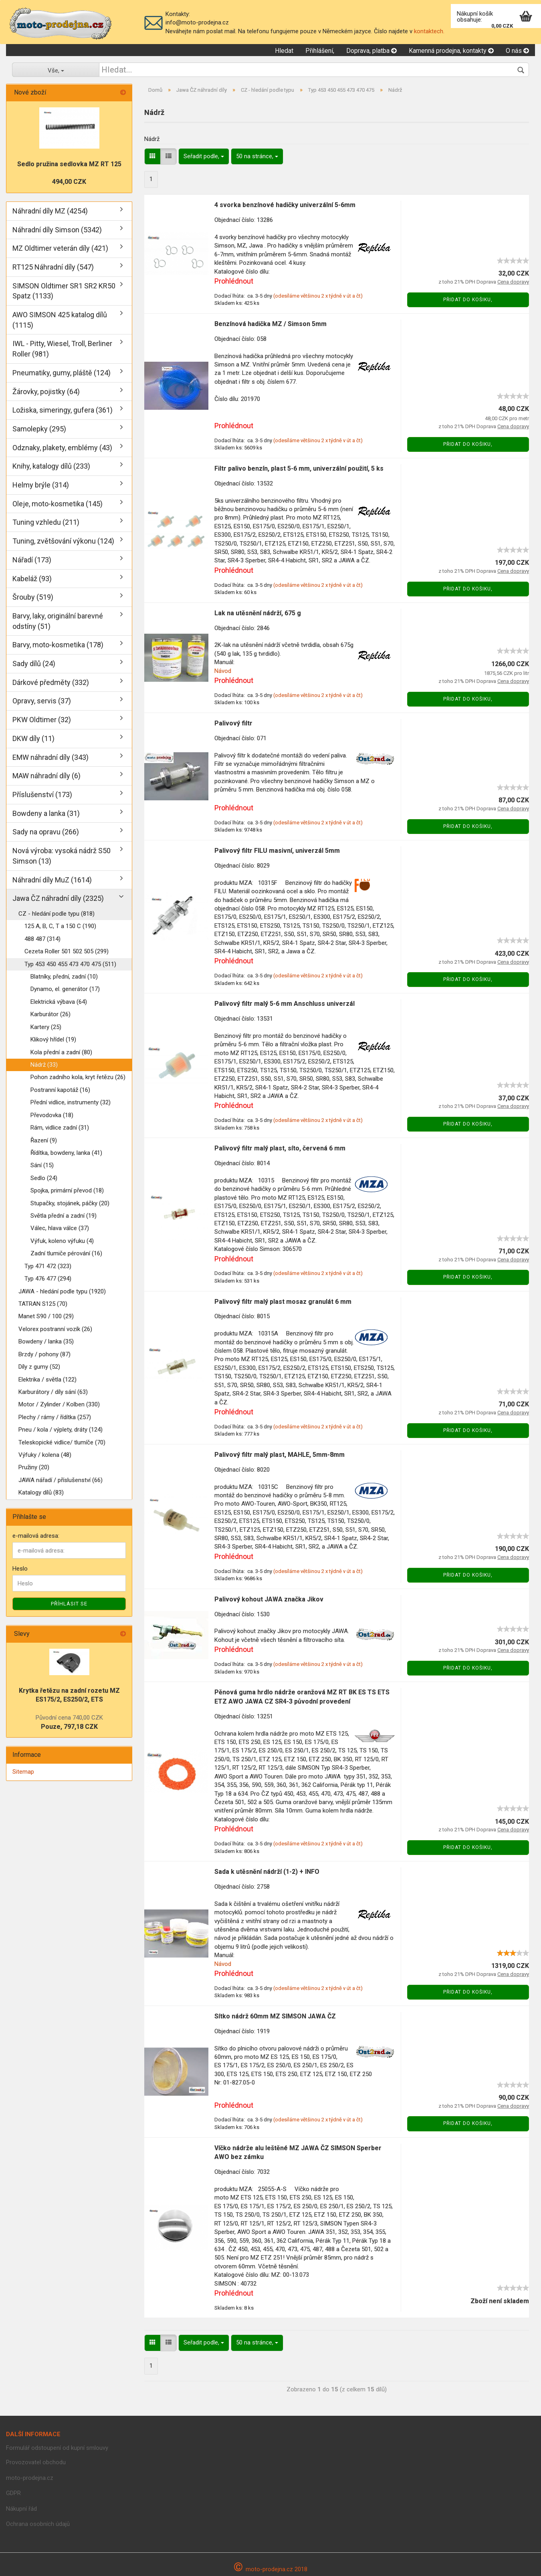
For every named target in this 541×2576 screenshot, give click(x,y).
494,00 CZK (69, 181)
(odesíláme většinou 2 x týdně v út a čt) (318, 296)
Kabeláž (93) (32, 578)
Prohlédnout (233, 281)
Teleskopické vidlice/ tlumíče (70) (61, 1442)
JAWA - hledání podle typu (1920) (62, 1291)
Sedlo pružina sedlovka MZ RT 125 (69, 164)
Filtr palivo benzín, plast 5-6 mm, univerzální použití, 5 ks (299, 468)
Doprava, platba (371, 50)
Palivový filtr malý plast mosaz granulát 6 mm (282, 1301)
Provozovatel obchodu (36, 2462)
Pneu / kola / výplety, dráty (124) (60, 1429)
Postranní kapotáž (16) (60, 1090)
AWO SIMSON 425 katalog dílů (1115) (59, 319)
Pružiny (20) (33, 1467)
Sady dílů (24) (33, 663)
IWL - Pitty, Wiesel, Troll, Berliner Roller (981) (62, 348)
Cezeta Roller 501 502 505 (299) (66, 951)
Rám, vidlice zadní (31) (59, 1127)
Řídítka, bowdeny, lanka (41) (66, 1152)
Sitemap (23, 1771)
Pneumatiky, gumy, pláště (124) (61, 373)
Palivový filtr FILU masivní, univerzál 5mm (277, 850)
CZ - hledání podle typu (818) (56, 913)
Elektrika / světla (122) (47, 1379)
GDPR (13, 2493)
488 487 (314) (42, 939)
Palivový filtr (233, 723)
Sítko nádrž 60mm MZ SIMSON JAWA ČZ (275, 2016)
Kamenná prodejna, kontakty (451, 50)
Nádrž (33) (44, 1064)
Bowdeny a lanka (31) (46, 813)
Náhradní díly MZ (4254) (50, 211)
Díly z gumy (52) (39, 1366)
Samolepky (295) (39, 429)
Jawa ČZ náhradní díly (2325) (58, 898)
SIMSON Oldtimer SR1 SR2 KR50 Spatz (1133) (63, 291)
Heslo (20, 1568)
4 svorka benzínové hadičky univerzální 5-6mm (284, 205)
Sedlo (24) (43, 1178)
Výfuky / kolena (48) (44, 1454)
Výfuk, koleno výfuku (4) (62, 1241)
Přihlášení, (319, 50)
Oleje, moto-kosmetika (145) (57, 503)
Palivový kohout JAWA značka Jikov (268, 1599)
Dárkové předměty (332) (50, 682)
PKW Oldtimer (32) (41, 719)
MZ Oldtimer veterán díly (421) (60, 248)
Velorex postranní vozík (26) (55, 1329)
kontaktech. (429, 31)
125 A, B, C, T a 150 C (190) (60, 926)
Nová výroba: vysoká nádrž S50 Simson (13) (61, 855)
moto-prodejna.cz (29, 2477)
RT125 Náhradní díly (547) (53, 267)
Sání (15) (42, 1165)
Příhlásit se (69, 1604)
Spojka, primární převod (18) (67, 1190)
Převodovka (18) (51, 1115)
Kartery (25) (45, 1027)
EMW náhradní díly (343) (50, 757)
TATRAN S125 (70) (42, 1303)
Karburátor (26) (50, 1014)
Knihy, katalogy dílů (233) (51, 466)
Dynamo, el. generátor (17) (65, 989)
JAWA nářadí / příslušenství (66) (60, 1480)
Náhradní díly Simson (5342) (57, 230)
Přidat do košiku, (468, 299)
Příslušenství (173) (42, 794)
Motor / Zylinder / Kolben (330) (59, 1404)
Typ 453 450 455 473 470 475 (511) (70, 964)
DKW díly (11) (33, 738)
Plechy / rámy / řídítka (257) (54, 1417)
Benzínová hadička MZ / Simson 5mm (270, 324)
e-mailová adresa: (35, 1535)
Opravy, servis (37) (41, 701)
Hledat (284, 50)
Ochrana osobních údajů (38, 2524)
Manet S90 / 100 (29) (46, 1316)
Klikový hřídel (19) (53, 1039)
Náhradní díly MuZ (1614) (52, 880)
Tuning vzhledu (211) (45, 522)
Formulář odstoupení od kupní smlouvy (57, 2447)
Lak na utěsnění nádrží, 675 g (257, 613)
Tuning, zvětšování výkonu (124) (63, 541)
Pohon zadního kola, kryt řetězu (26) (77, 1077)
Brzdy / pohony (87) (44, 1354)
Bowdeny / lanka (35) (46, 1341)
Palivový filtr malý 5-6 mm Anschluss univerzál (284, 1003)
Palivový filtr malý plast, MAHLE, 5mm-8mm (279, 1454)
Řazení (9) (43, 1140)
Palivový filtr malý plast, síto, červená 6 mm (279, 1148)
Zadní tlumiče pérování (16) (66, 1253)
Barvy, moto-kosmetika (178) (57, 644)
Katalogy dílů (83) (41, 1492)
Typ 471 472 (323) (47, 1266)
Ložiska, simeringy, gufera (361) (62, 410)
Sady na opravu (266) (45, 832)
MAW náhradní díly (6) (46, 775)
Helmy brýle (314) (40, 485)
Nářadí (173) (31, 560)
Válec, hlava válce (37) (59, 1228)
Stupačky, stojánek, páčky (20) (69, 1203)
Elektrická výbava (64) (58, 1001)
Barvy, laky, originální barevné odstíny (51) (57, 621)
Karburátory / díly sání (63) (53, 1392)
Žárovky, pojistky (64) (46, 391)
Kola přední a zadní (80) (61, 1052)
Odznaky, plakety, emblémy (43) (62, 447)
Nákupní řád (21, 2508)
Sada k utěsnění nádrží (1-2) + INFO (266, 1871)
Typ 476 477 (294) (47, 1278)
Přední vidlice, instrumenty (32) (70, 1102)
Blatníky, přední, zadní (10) (64, 976)
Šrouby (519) (32, 597)
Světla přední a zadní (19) (63, 1215)
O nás (517, 50)
